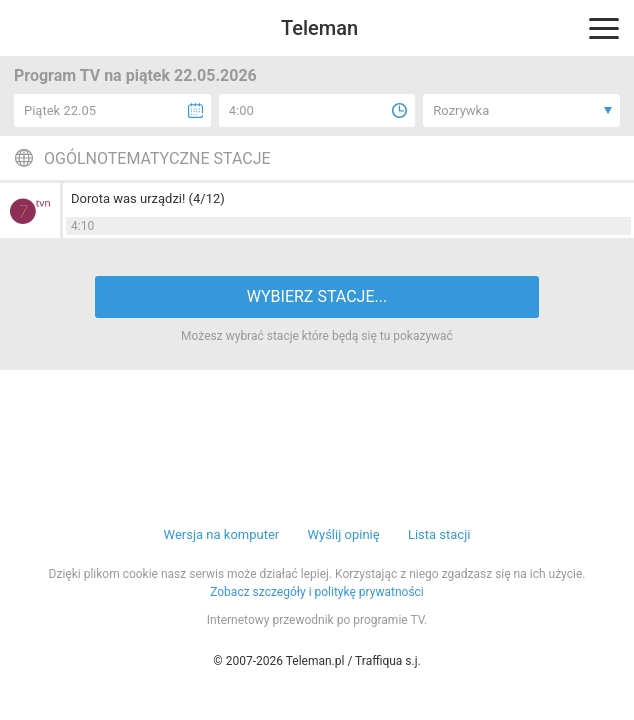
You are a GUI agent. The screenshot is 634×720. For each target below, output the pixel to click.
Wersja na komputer (222, 534)
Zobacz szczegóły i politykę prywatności (317, 592)
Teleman (319, 28)
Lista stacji (439, 534)
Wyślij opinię (343, 534)
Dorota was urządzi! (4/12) (148, 198)
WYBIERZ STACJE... (317, 296)
